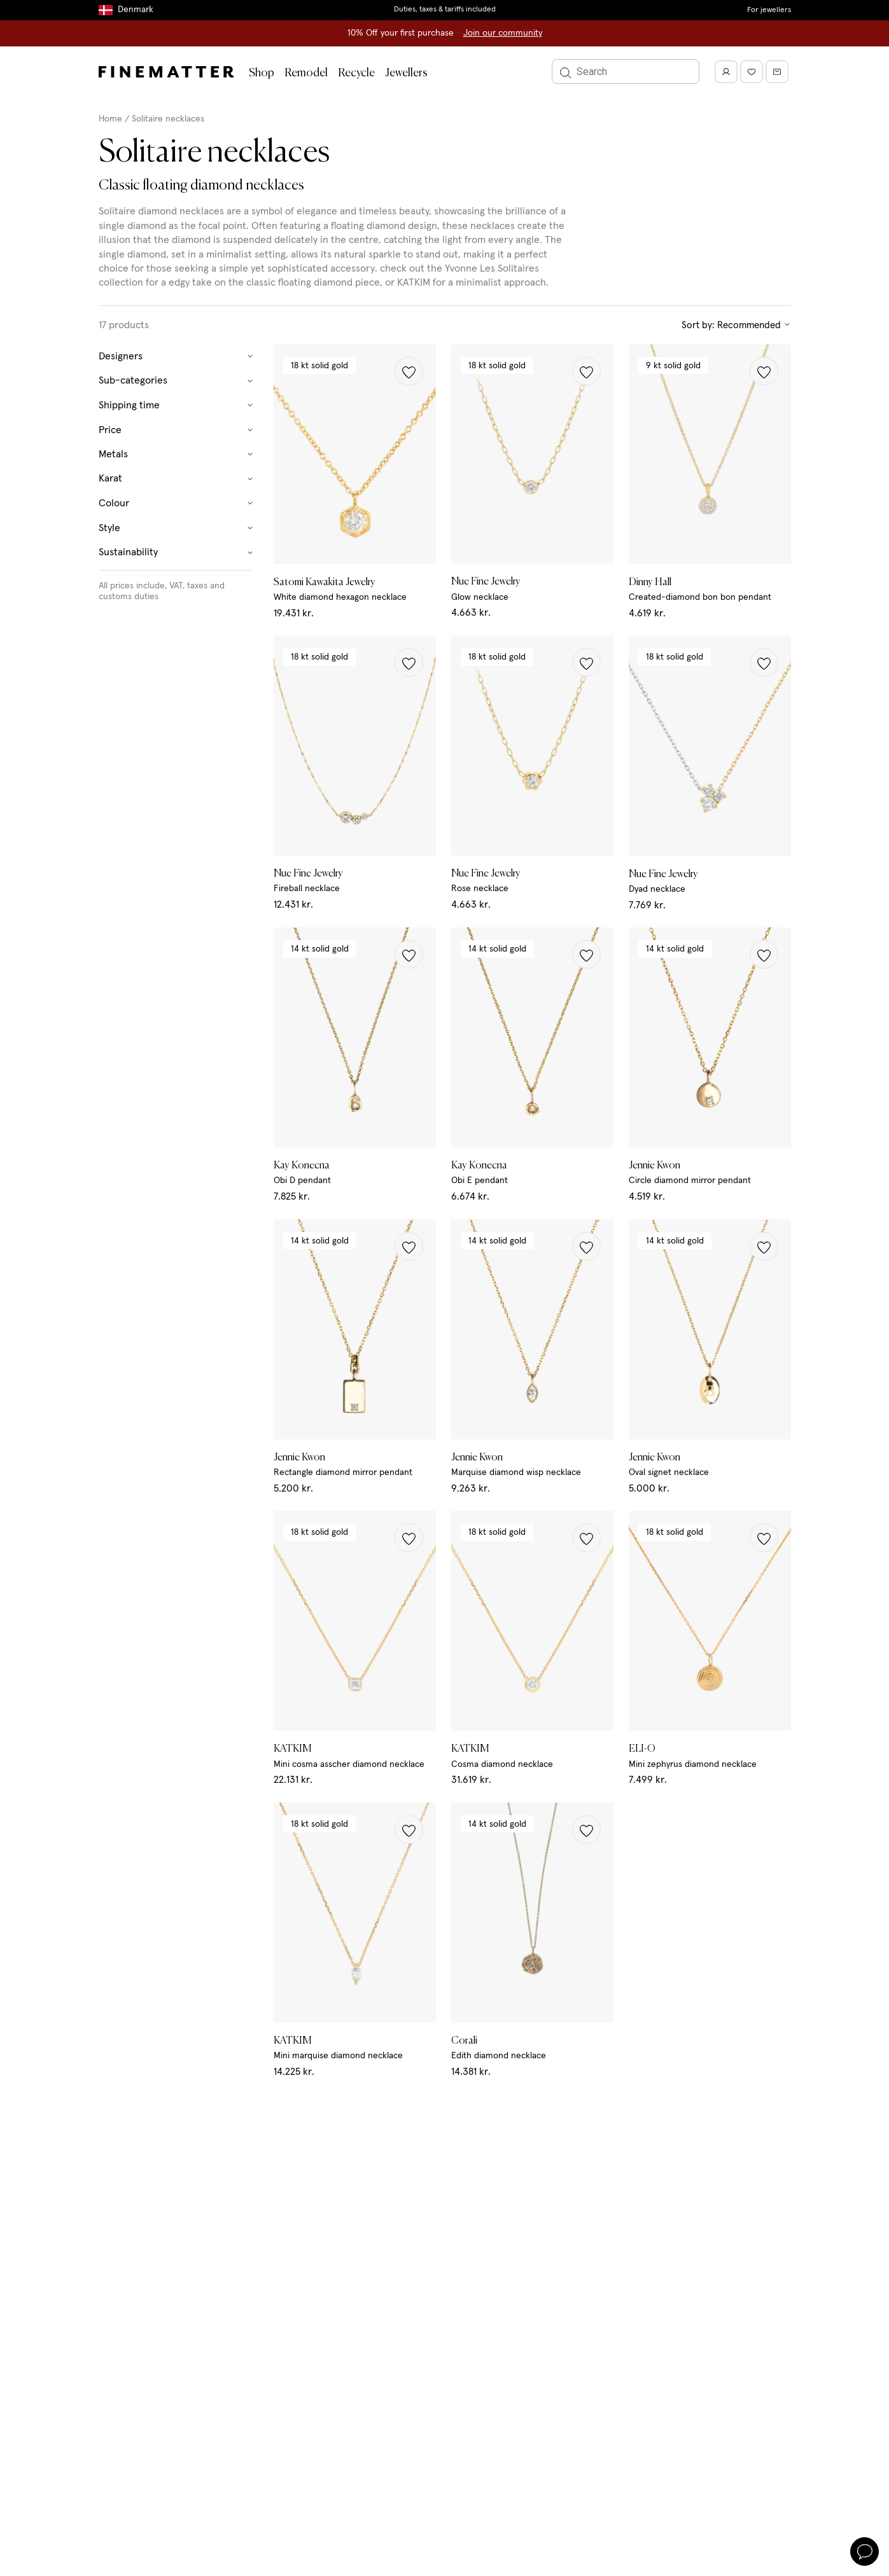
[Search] (625, 71)
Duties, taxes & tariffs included (445, 9)
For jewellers (769, 10)
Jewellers (406, 73)
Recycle (356, 73)
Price (177, 430)
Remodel (306, 73)
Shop (261, 73)
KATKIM (413, 282)
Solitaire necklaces (168, 118)
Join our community (502, 33)
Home (110, 118)
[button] (409, 371)
